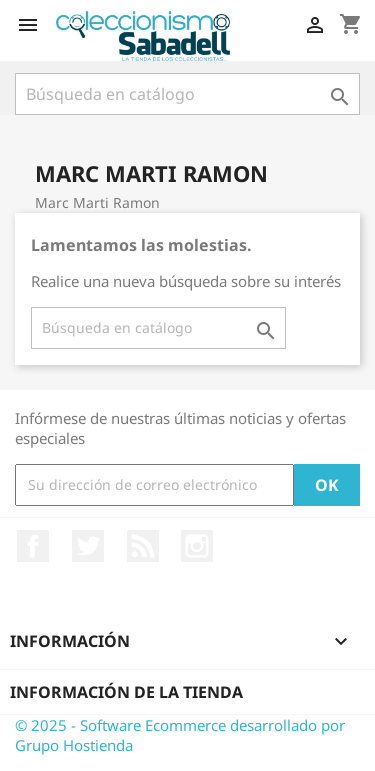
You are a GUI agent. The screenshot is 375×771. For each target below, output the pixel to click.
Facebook (33, 546)
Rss (143, 546)
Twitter (88, 546)
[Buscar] (187, 94)
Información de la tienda (126, 692)
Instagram (197, 546)
